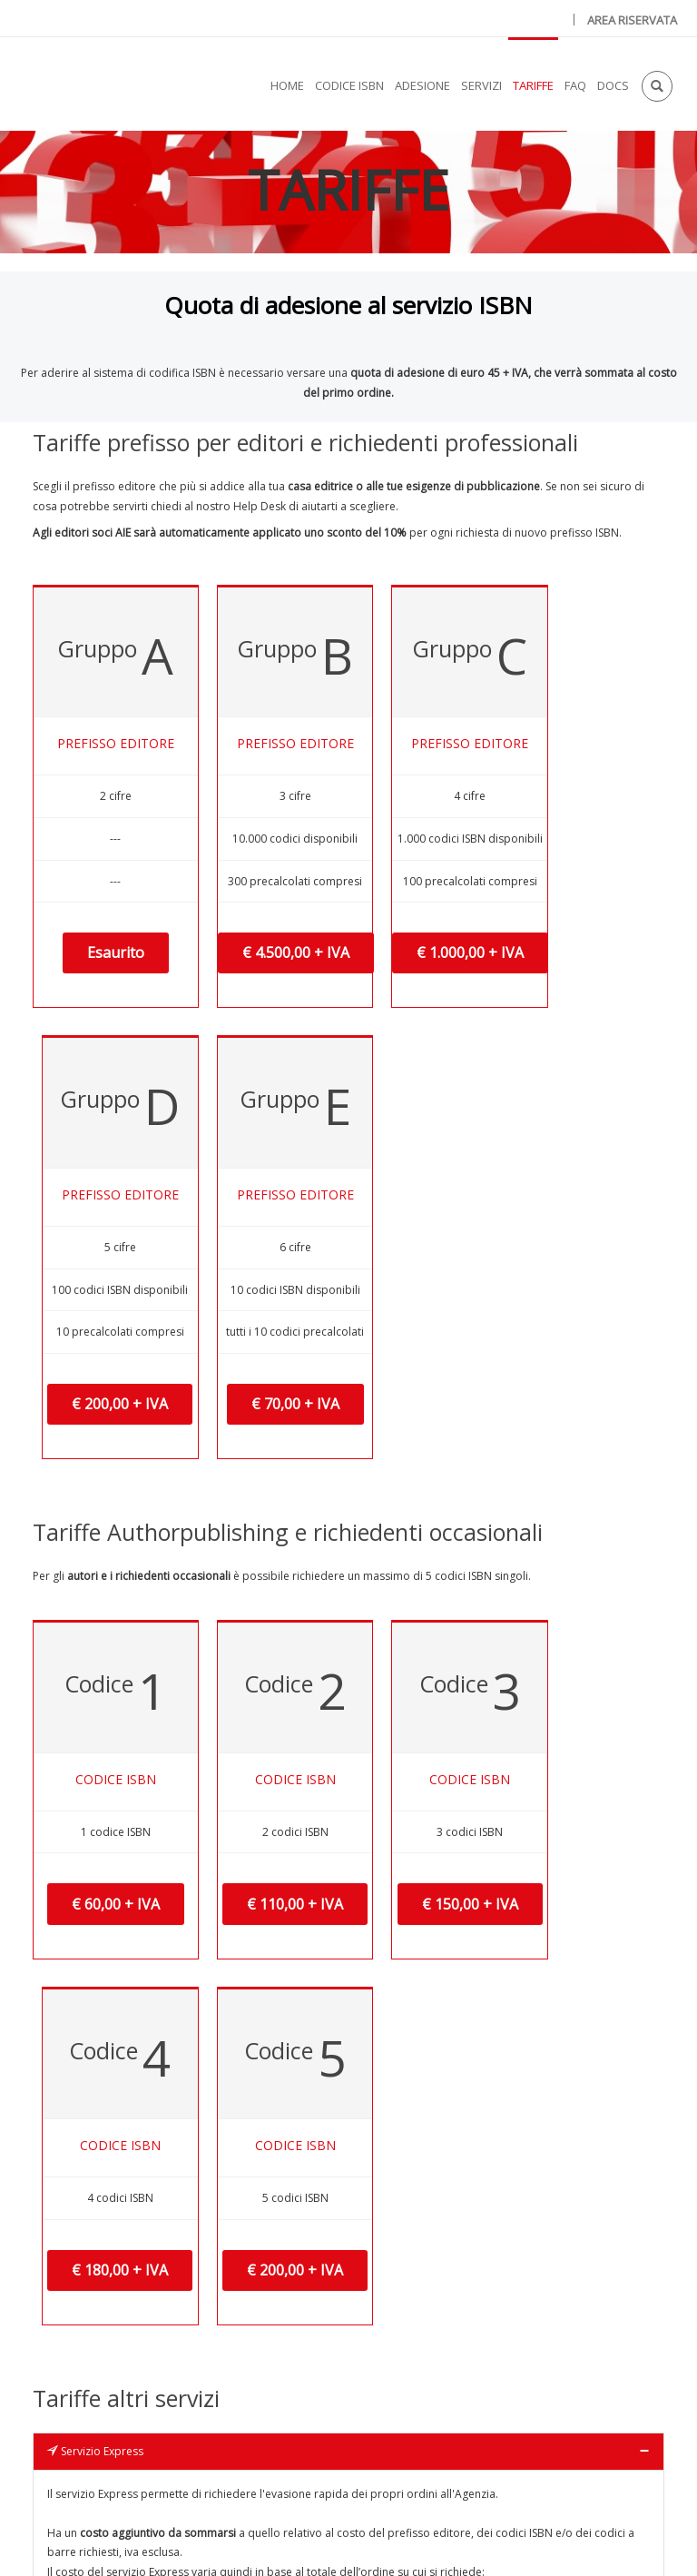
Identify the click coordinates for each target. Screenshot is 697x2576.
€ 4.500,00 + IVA (245, 1044)
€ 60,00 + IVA (101, 1544)
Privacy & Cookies (368, 2542)
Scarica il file (349, 2424)
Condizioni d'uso (497, 2542)
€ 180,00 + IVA (494, 1544)
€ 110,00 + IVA (240, 1544)
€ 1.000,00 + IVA (372, 1044)
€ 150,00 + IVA (367, 1544)
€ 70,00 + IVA (616, 1044)
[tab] (348, 1724)
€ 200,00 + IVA (494, 1044)
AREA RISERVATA (632, 20)
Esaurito (91, 1005)
